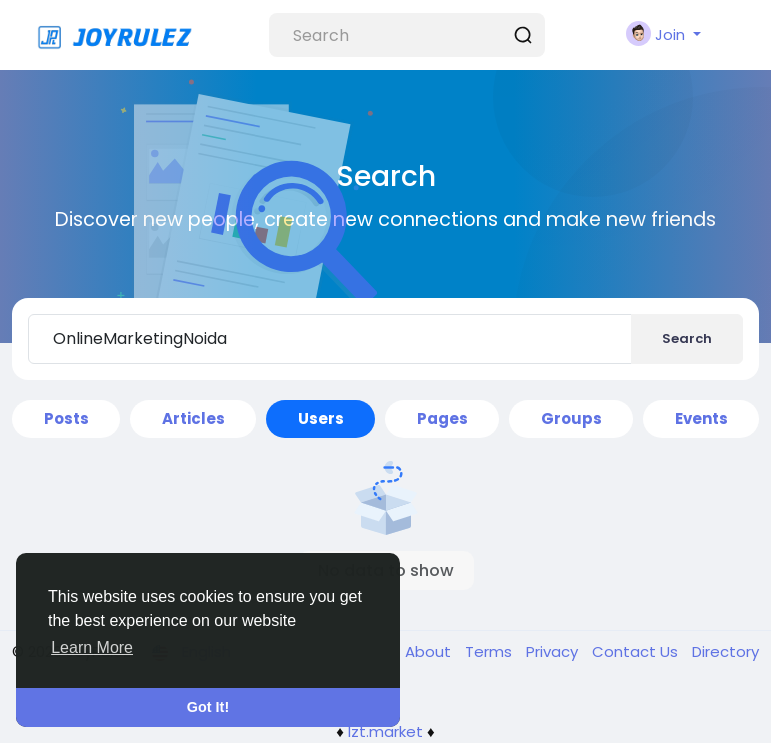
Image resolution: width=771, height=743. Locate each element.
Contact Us (637, 651)
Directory (725, 651)
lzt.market (385, 731)
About (430, 651)
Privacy (554, 651)
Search (687, 338)
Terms (490, 651)
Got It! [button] (208, 707)
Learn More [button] (92, 647)
